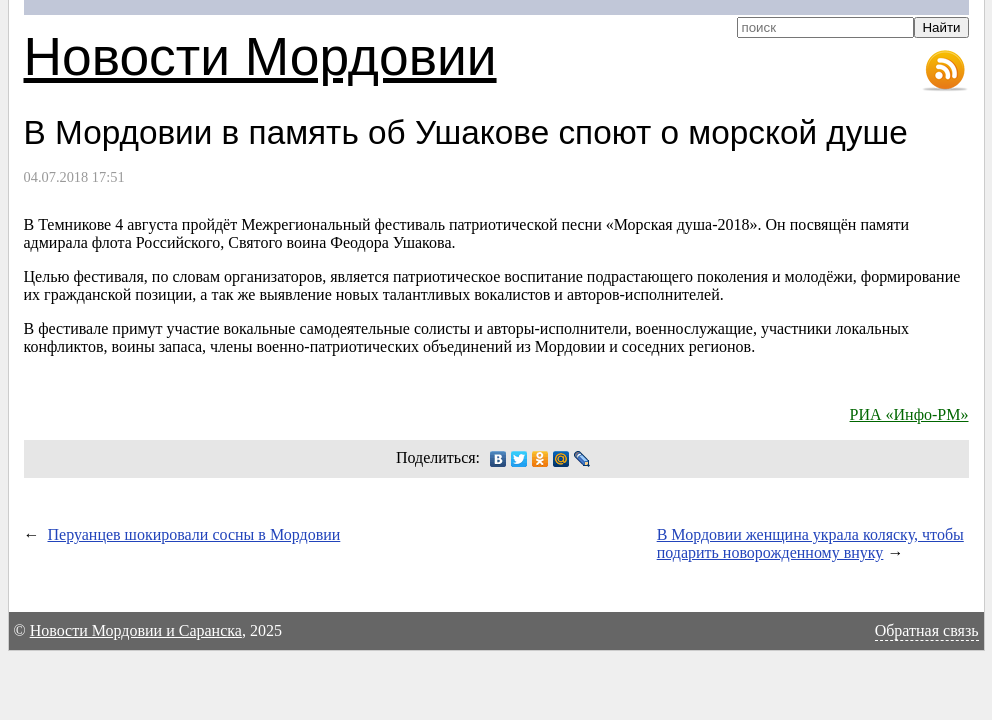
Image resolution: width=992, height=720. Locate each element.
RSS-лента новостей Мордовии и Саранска (945, 71)
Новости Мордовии (260, 56)
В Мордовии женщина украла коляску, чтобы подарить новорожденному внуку (810, 543)
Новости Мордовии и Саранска (136, 630)
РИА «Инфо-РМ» (909, 414)
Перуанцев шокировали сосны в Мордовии (194, 534)
